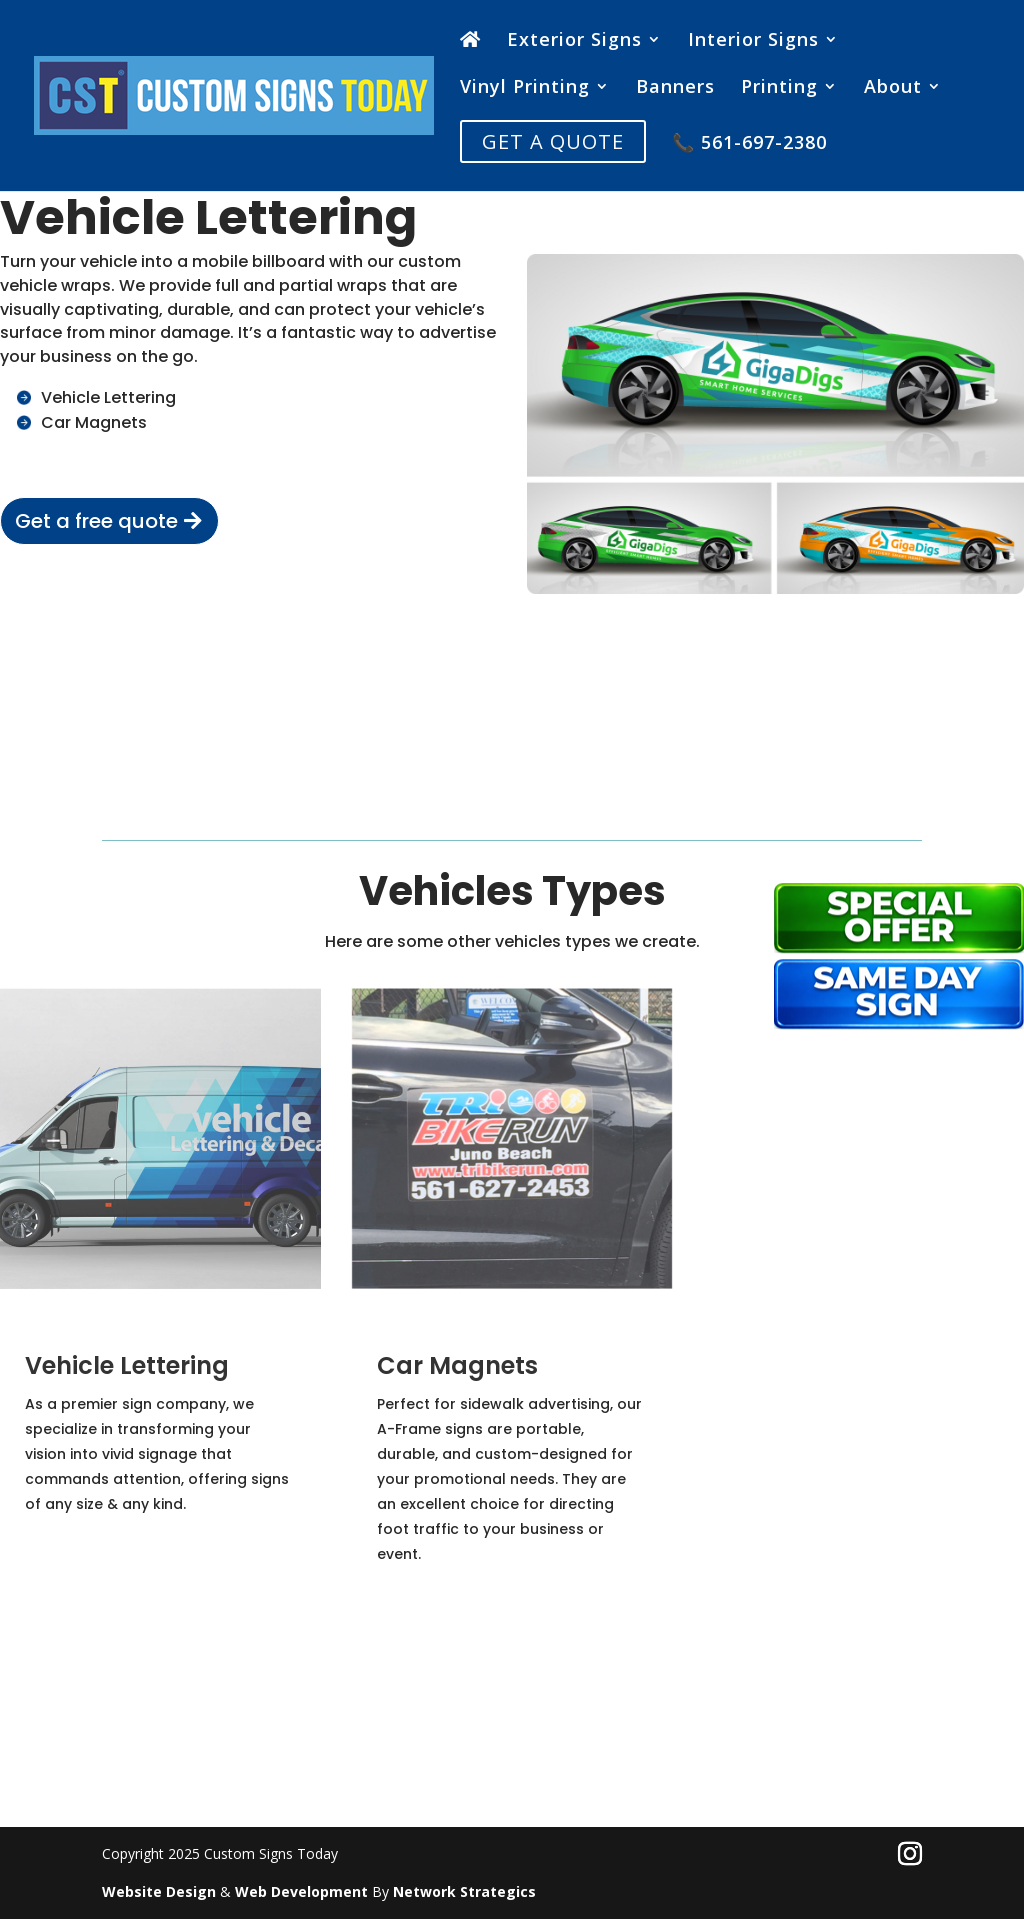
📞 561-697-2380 (749, 144)
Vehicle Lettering (108, 397)
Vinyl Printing (525, 88)
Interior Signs (753, 41)
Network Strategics (464, 1891)
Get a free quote (96, 521)
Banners (675, 88)
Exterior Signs (574, 41)
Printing (779, 88)
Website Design (159, 1891)
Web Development (301, 1891)
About (893, 88)
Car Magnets (94, 422)
